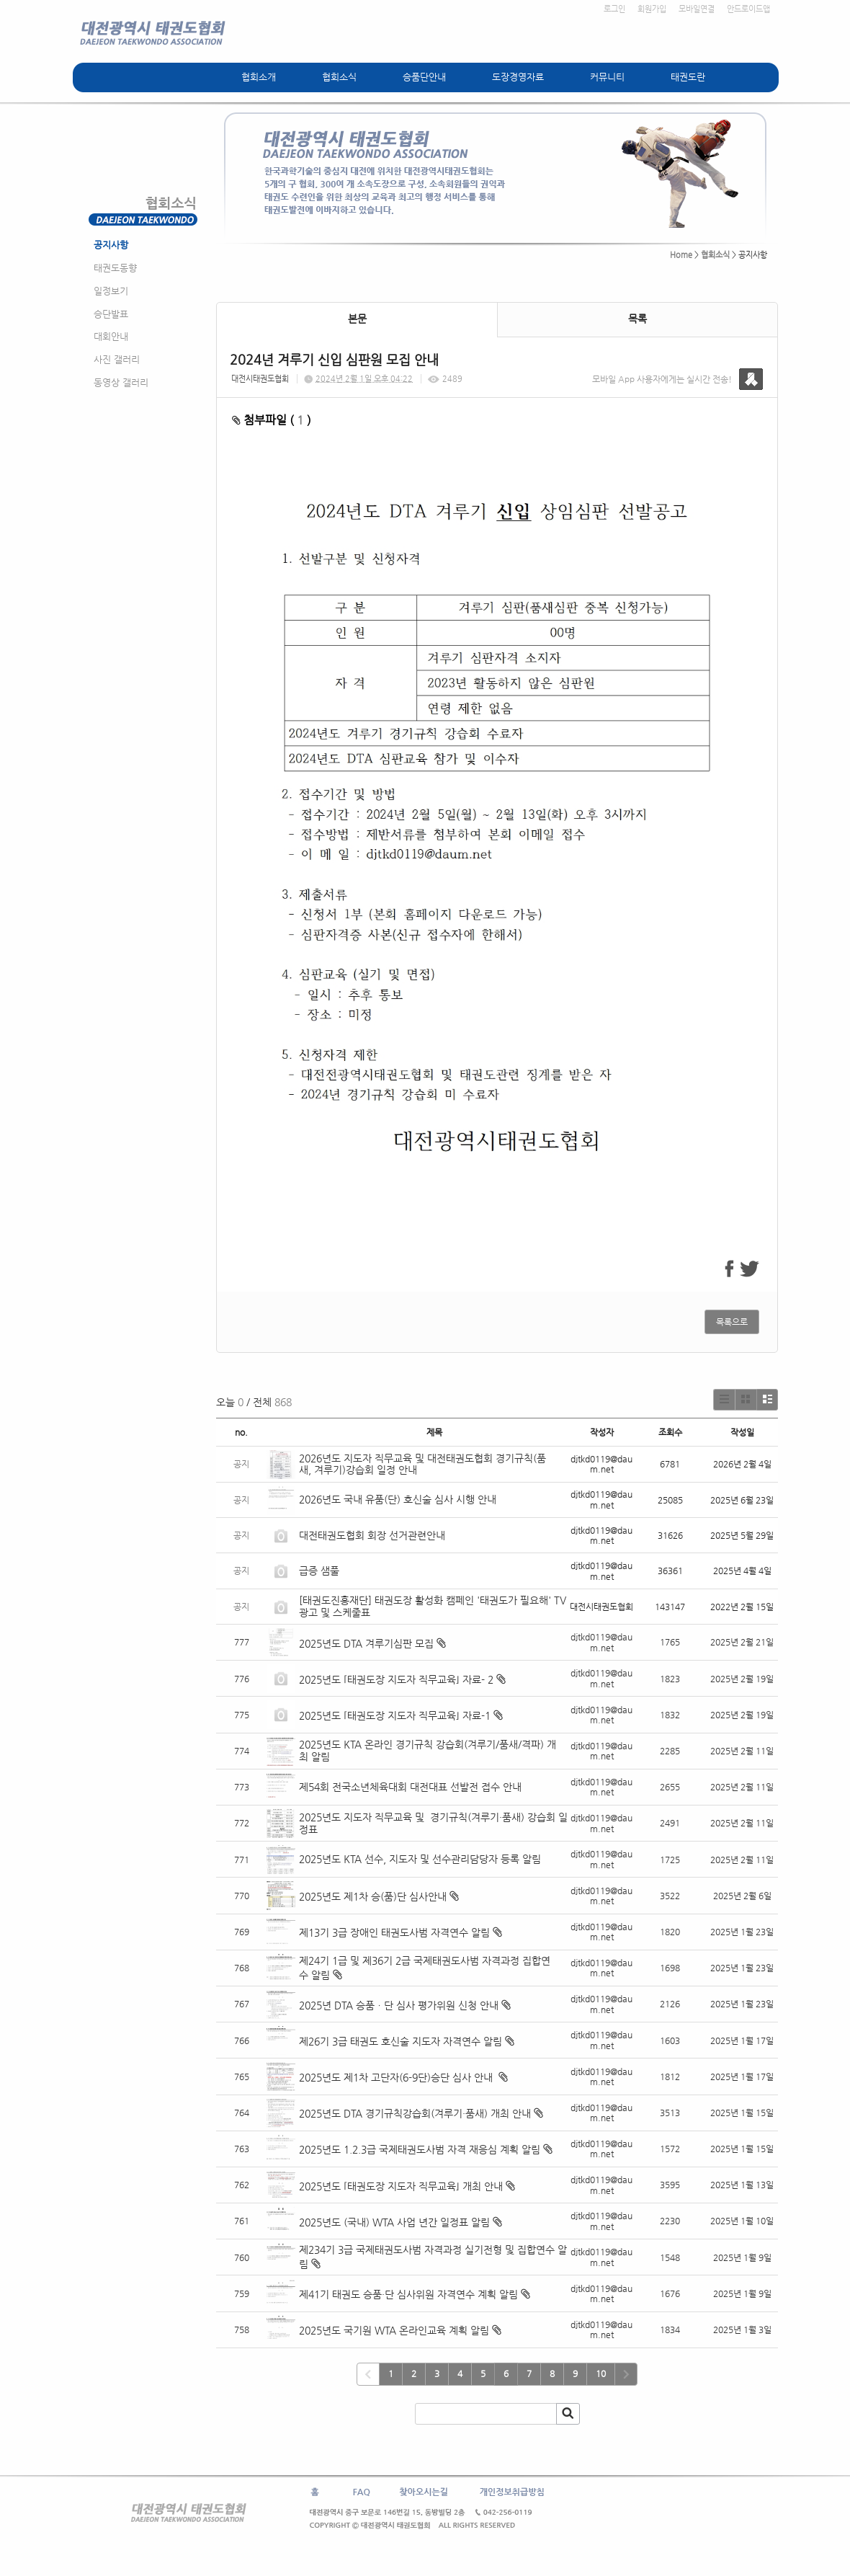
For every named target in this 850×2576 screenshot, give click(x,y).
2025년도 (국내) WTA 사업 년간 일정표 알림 (394, 2222)
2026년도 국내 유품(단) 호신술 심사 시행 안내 (397, 1499)
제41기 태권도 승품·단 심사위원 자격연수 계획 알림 (408, 2294)
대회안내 (111, 336)
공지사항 (111, 244)
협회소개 (258, 76)
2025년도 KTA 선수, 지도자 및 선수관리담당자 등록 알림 (420, 1859)
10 (601, 2373)
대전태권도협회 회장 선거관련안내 (372, 1535)
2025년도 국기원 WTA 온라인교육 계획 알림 (394, 2330)
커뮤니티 (607, 76)
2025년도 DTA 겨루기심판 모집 (366, 1643)
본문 (357, 318)
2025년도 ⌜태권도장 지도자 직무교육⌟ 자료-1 (395, 1715)
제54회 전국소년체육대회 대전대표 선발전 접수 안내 (410, 1787)
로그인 (614, 9)
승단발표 (111, 313)
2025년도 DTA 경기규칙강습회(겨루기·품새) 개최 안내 (415, 2113)
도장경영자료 (518, 76)
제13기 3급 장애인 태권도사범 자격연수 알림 (394, 1932)
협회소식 (339, 76)
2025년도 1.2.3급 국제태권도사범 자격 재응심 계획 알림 (419, 2149)
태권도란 (688, 76)
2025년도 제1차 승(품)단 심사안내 (373, 1896)
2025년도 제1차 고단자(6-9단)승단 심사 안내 (397, 2077)
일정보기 (111, 290)
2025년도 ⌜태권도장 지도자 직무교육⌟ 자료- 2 (396, 1679)
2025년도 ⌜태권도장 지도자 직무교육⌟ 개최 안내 (401, 2186)
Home (681, 254)
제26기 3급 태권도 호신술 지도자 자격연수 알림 (400, 2041)
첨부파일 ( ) (271, 420)
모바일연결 (697, 9)
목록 (637, 318)
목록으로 (732, 1322)
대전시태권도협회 (260, 378)
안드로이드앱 (748, 9)
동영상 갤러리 (121, 382)
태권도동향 (115, 267)
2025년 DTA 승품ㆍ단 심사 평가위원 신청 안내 (398, 2005)
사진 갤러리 (117, 359)
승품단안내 (424, 76)
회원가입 (652, 9)
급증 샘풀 (320, 1570)
